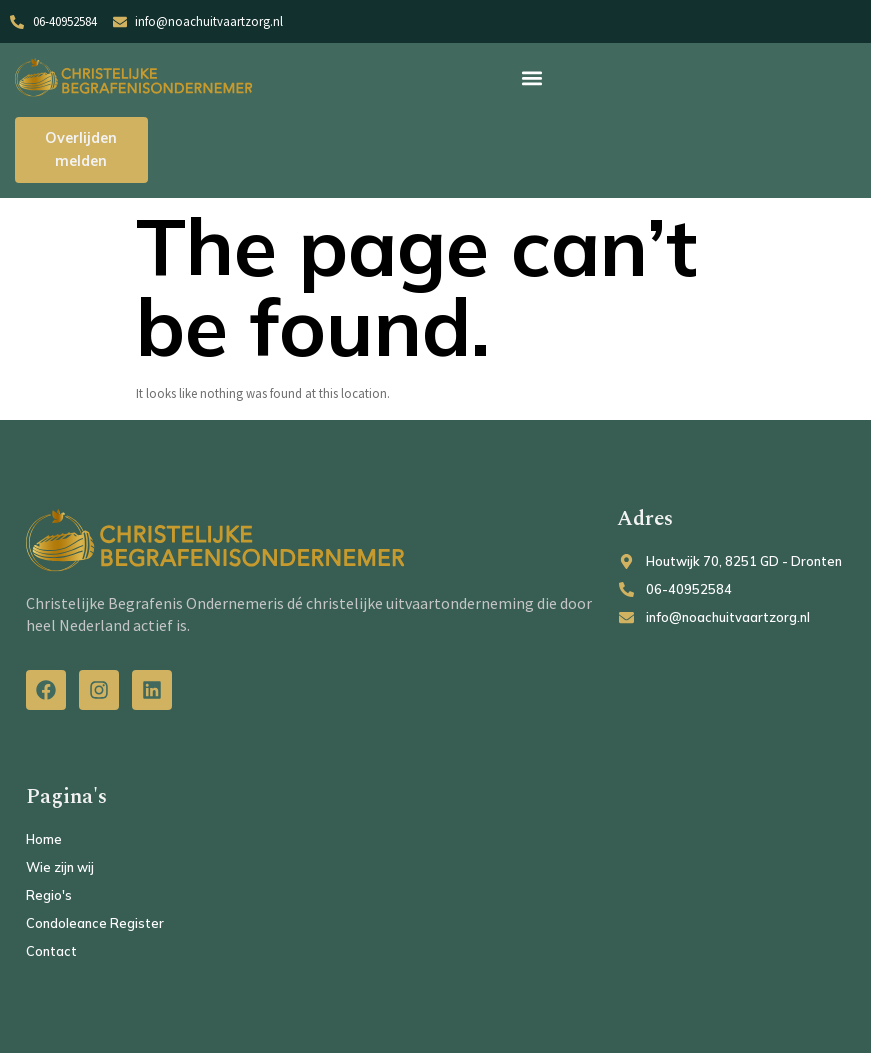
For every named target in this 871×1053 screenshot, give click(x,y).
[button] (532, 77)
